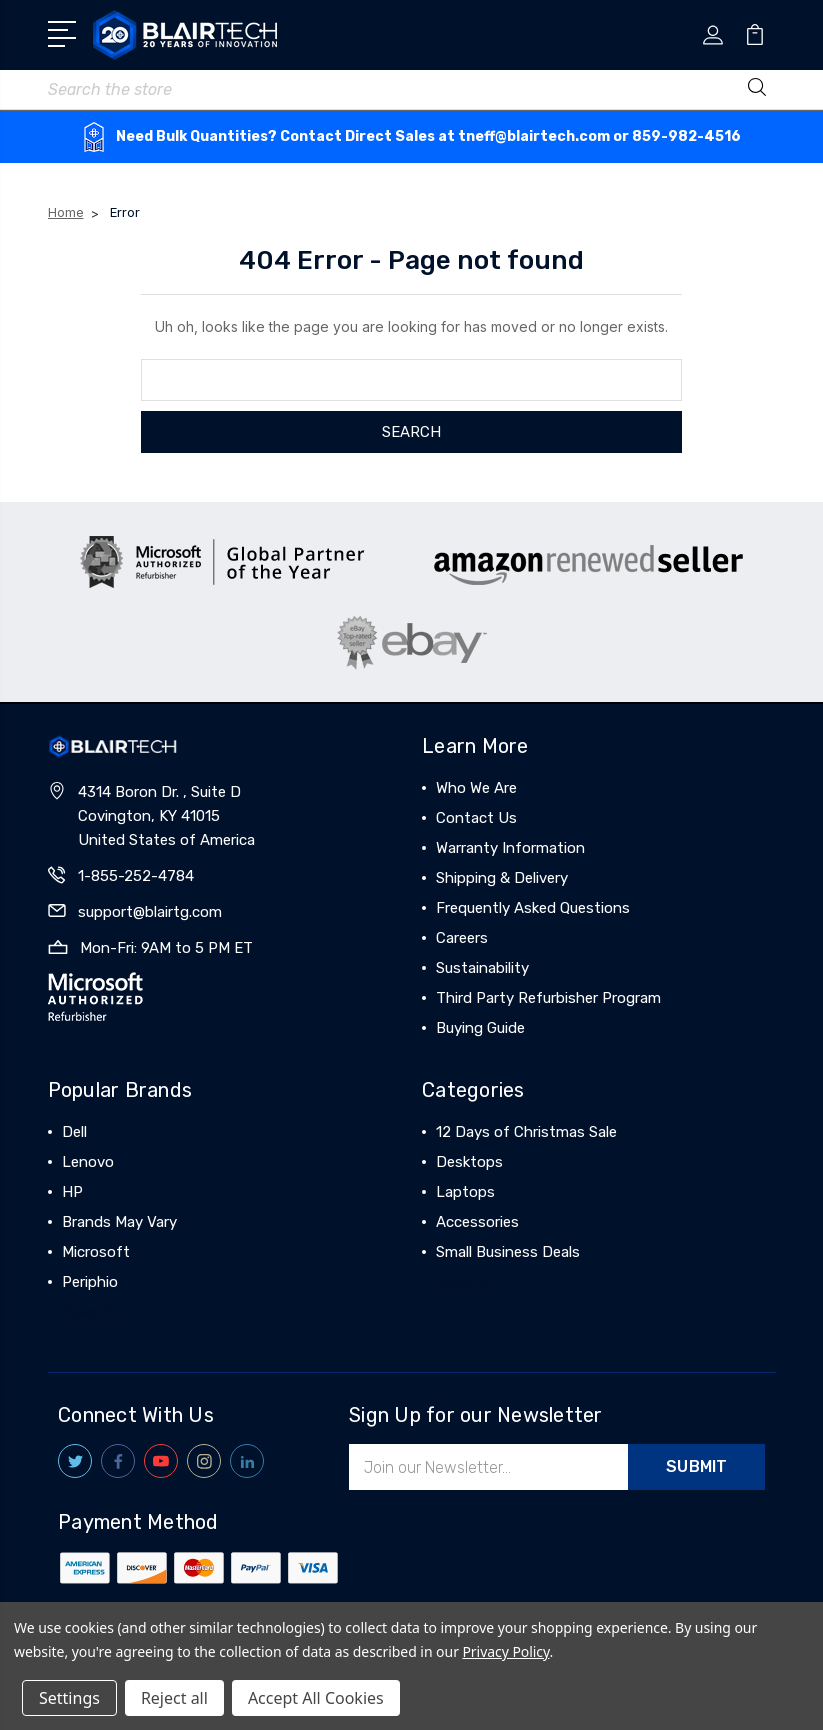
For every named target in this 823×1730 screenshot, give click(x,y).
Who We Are (476, 788)
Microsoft (96, 1252)
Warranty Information (510, 848)
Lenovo (88, 1162)
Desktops (469, 1162)
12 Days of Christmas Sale (526, 1132)
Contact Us (476, 818)
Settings (69, 1698)
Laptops (465, 1192)
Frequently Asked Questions (533, 908)
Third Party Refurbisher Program (548, 998)
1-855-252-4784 (136, 876)
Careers (462, 938)
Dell (74, 1132)
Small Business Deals (508, 1252)
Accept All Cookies (316, 1698)
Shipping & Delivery (502, 878)
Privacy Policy (505, 1651)
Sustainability (482, 968)
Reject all (174, 1698)
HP (72, 1192)
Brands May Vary (119, 1222)
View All (90, 1312)
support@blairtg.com (150, 912)
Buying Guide (480, 1028)
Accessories (477, 1222)
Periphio (90, 1282)
